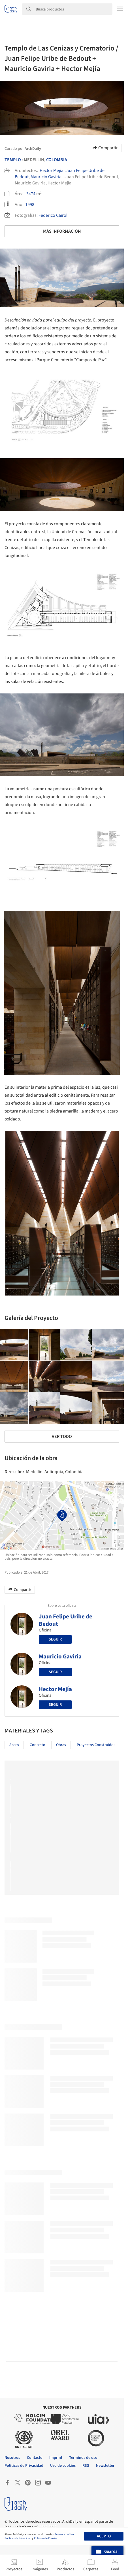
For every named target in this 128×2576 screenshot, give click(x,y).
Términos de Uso (64, 2534)
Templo (13, 160)
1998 (29, 204)
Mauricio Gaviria (46, 177)
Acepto (104, 2536)
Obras (61, 1745)
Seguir (55, 1639)
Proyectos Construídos (96, 1745)
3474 (30, 194)
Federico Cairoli (54, 215)
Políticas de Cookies (45, 2538)
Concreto (37, 1745)
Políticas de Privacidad (18, 2538)
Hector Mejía (51, 170)
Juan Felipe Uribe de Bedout (65, 1620)
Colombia (56, 160)
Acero (14, 1745)
